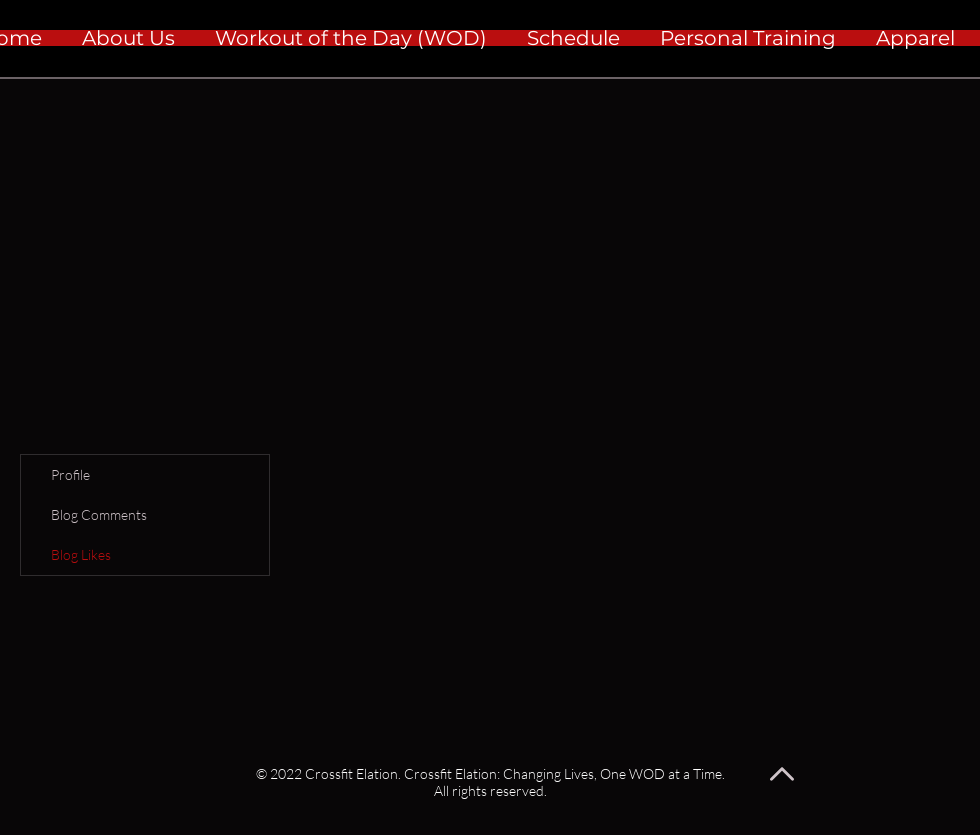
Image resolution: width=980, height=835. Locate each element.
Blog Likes (81, 554)
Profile (70, 474)
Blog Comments (99, 514)
